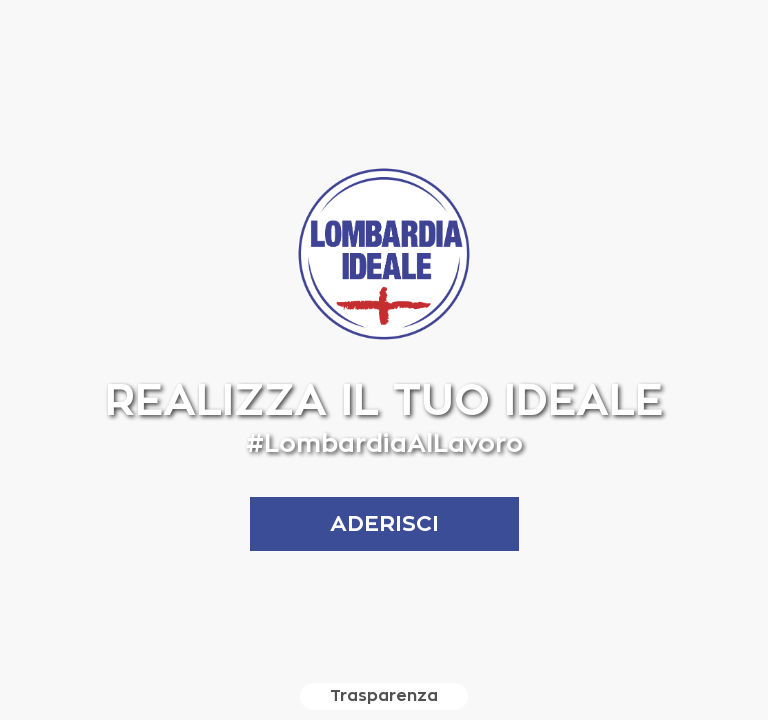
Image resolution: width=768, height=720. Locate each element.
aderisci (384, 524)
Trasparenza (384, 696)
